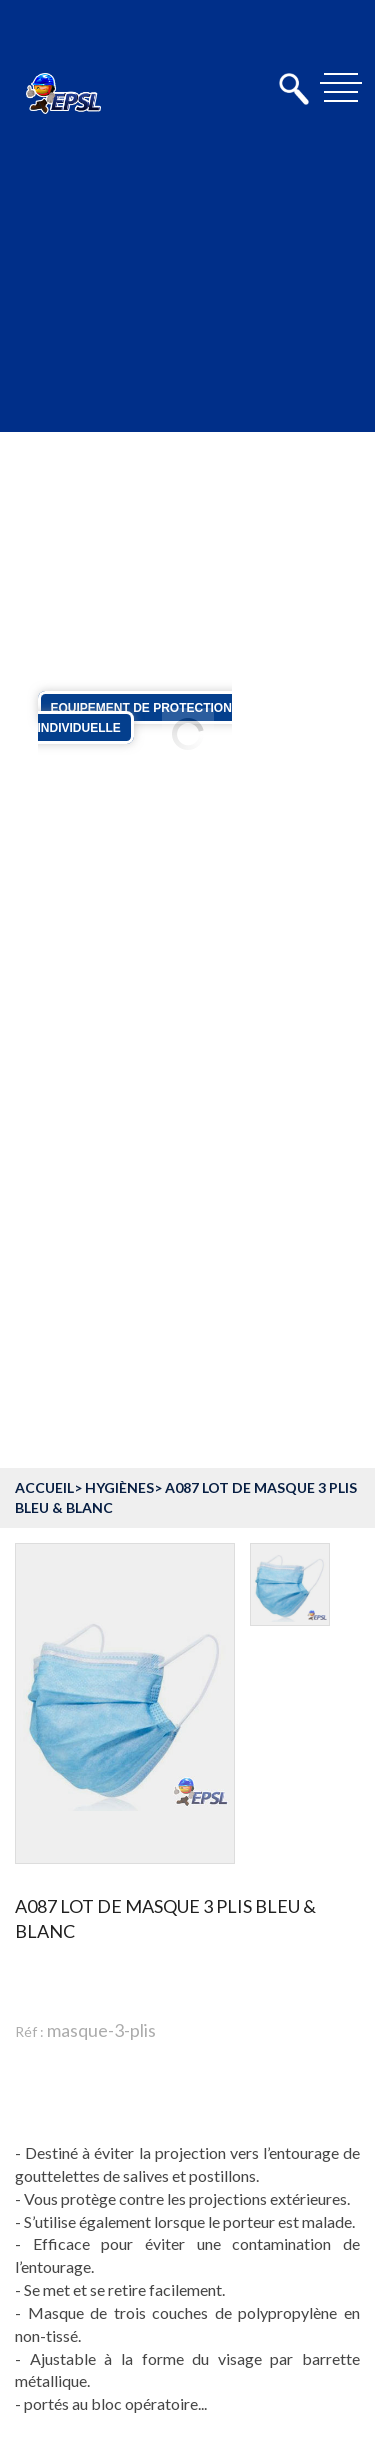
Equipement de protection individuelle (135, 718)
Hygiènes (119, 1487)
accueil (44, 1487)
